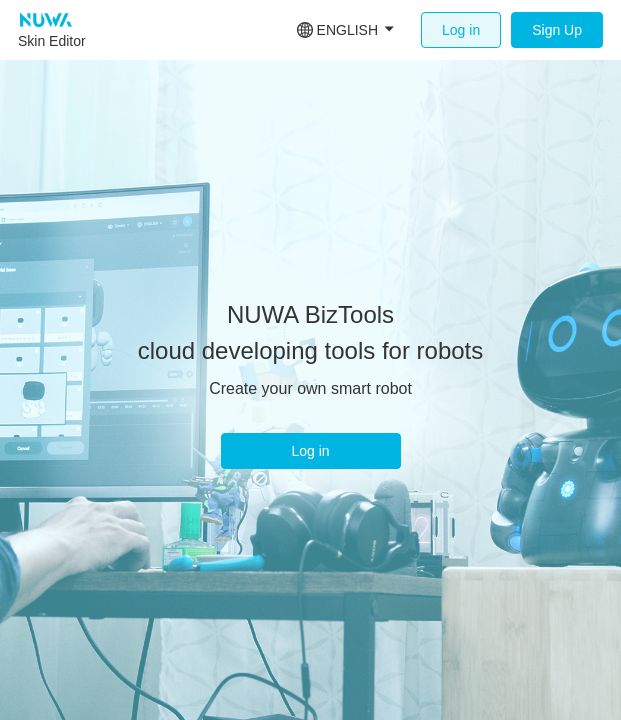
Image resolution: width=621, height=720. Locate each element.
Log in (461, 30)
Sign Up (557, 30)
